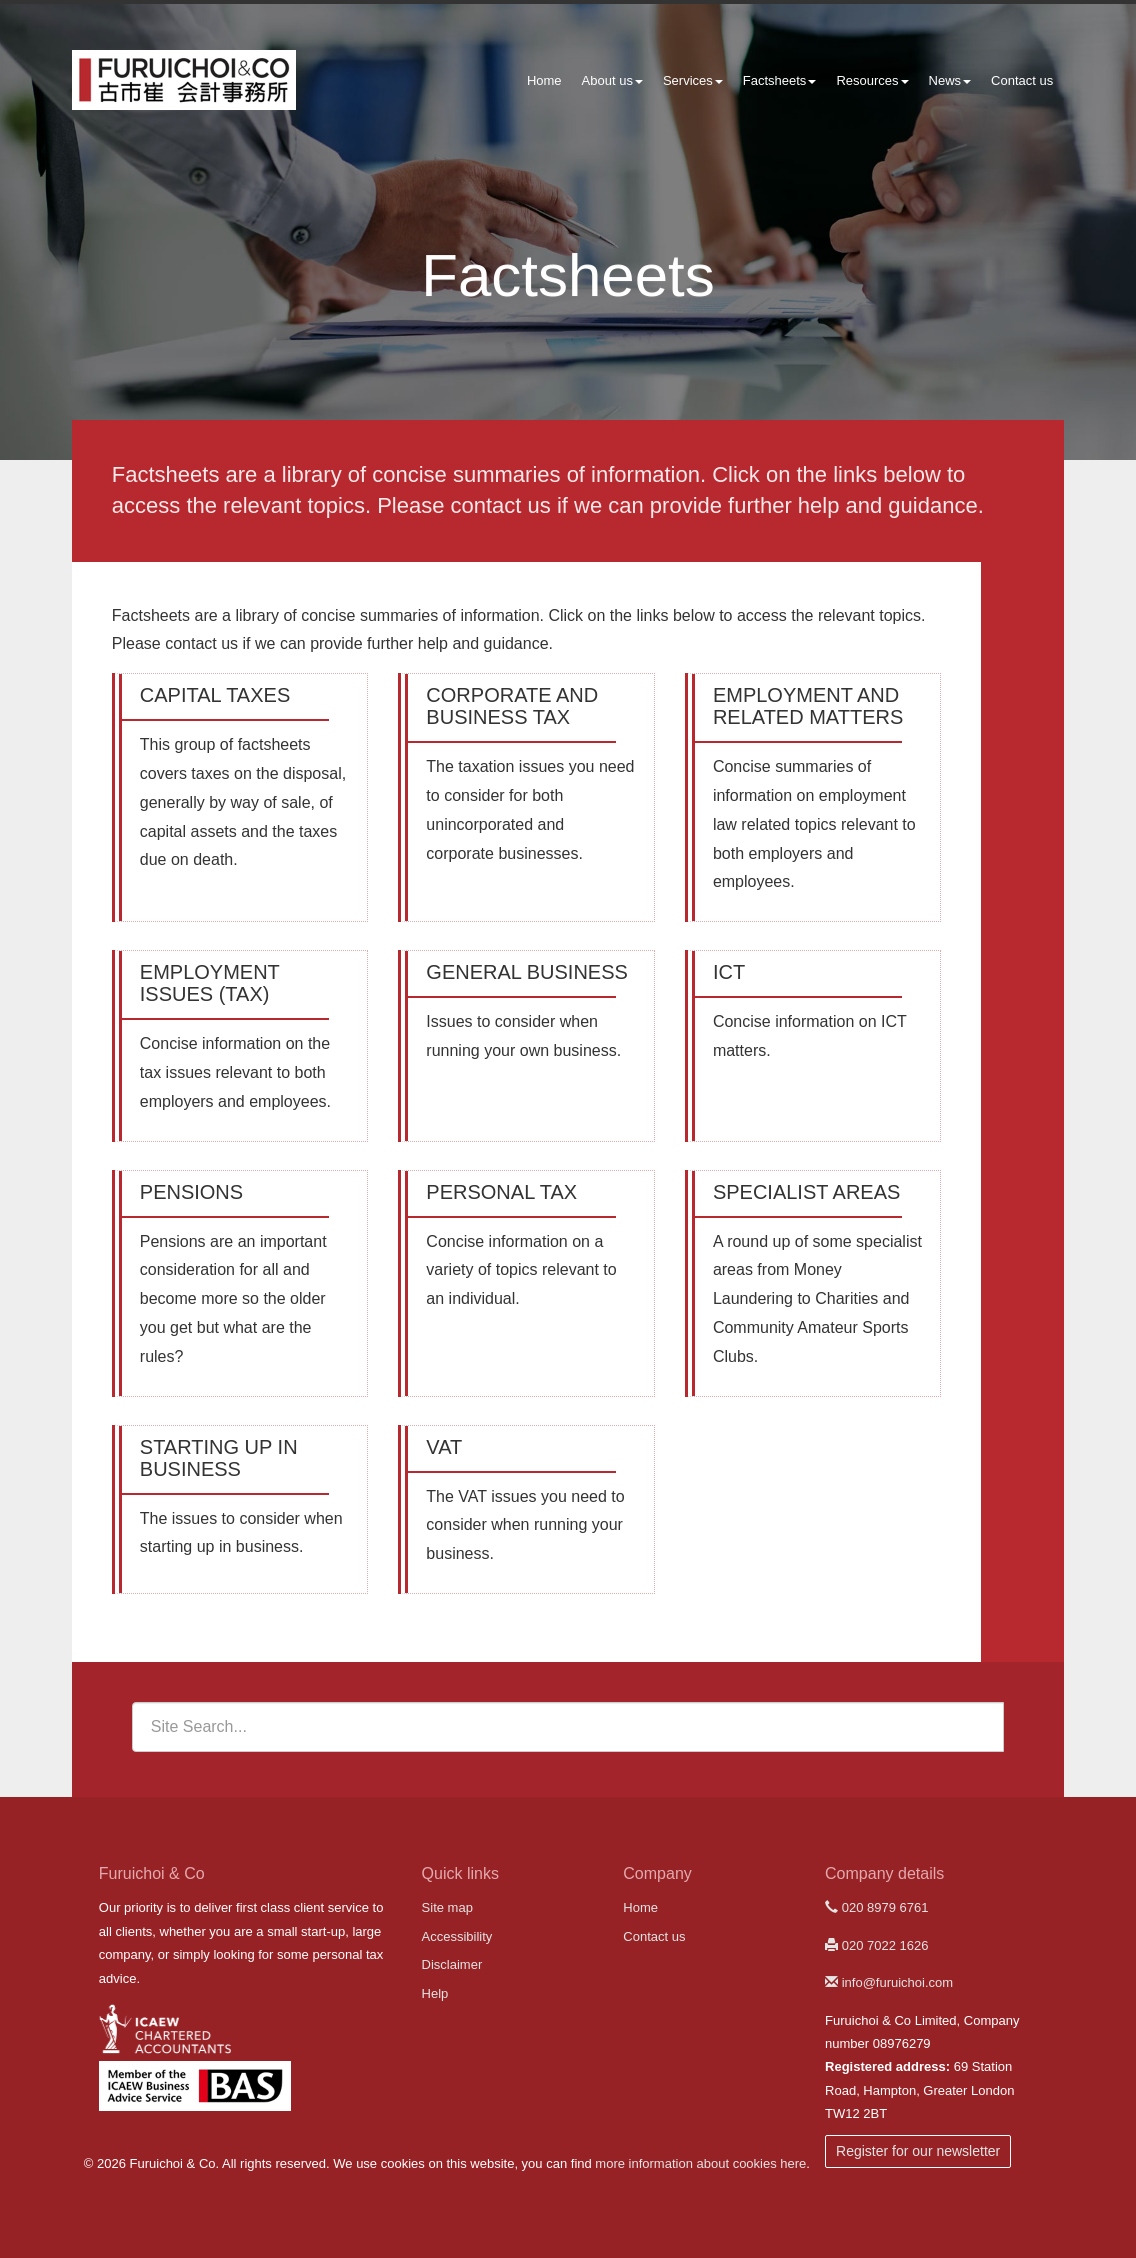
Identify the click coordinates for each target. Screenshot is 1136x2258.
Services (693, 80)
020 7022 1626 (876, 1945)
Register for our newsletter (918, 2151)
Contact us (1022, 80)
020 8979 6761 (876, 1907)
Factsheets (780, 80)
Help (435, 1993)
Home (544, 80)
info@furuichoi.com (889, 1982)
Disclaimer (452, 1964)
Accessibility (457, 1936)
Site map (447, 1907)
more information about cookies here (700, 2163)
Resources (872, 80)
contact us (501, 505)
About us (612, 80)
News (950, 80)
